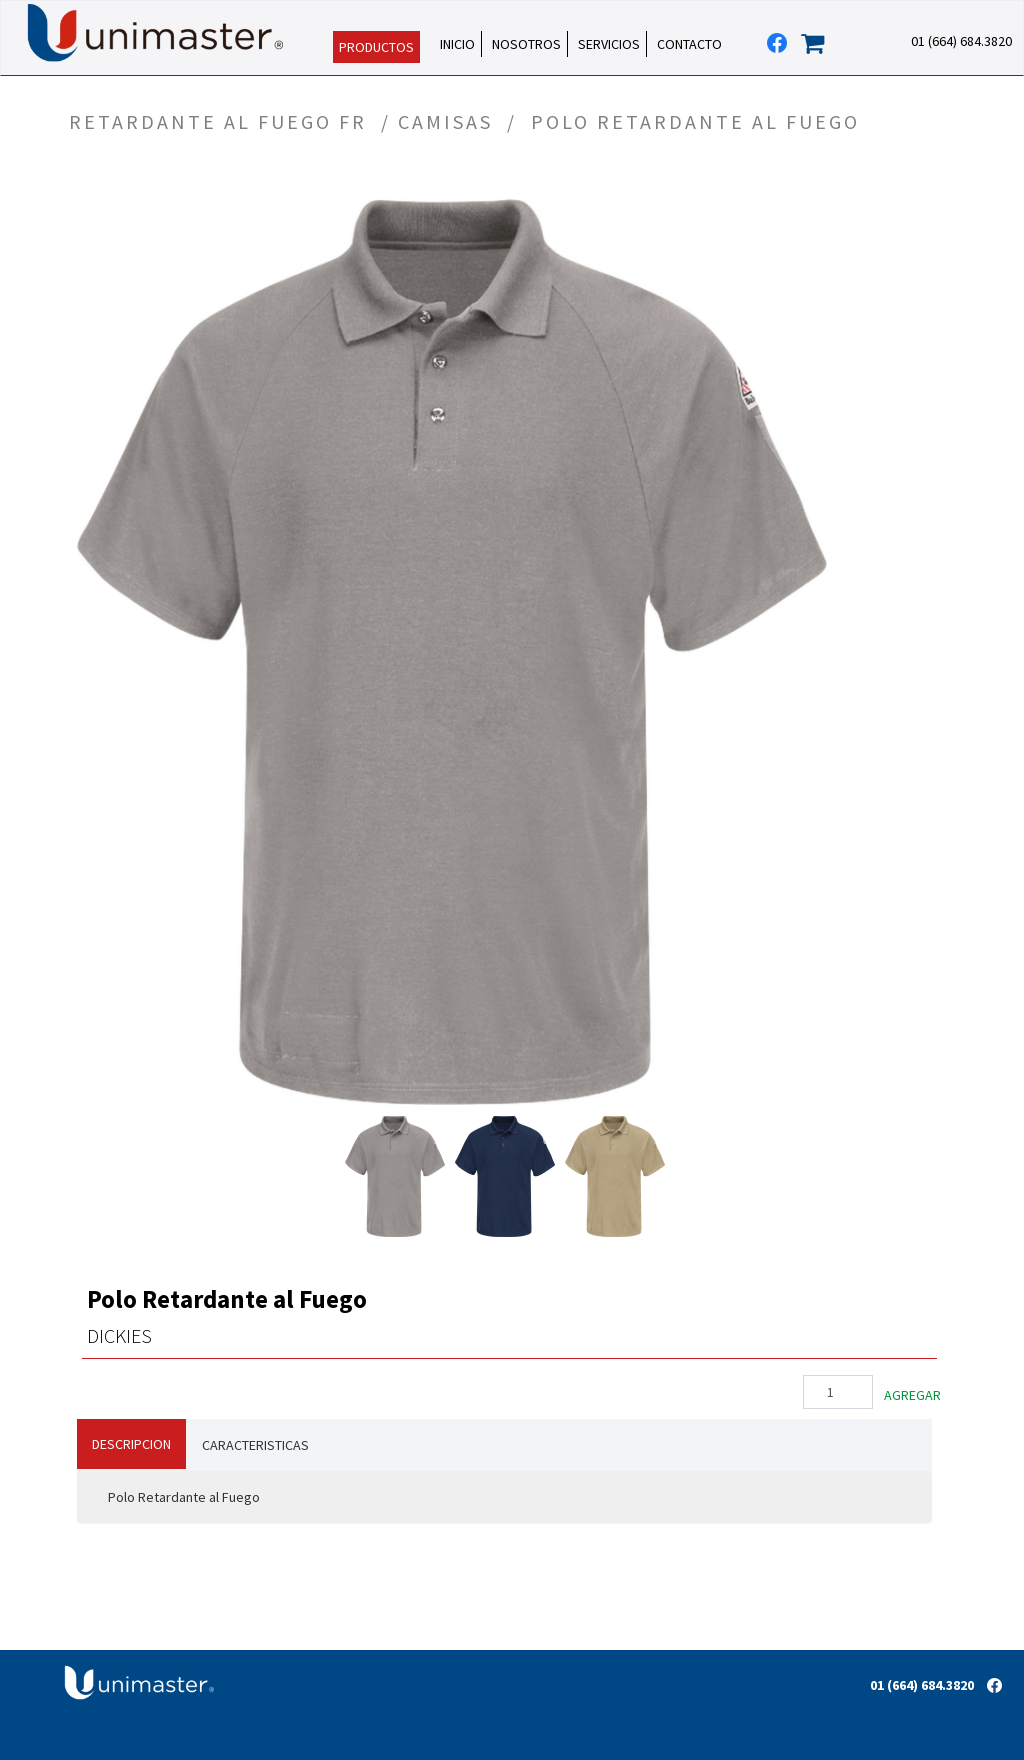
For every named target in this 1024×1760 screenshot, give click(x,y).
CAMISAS (449, 121)
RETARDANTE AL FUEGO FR (221, 121)
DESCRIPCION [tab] (131, 1444)
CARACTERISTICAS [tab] (255, 1445)
